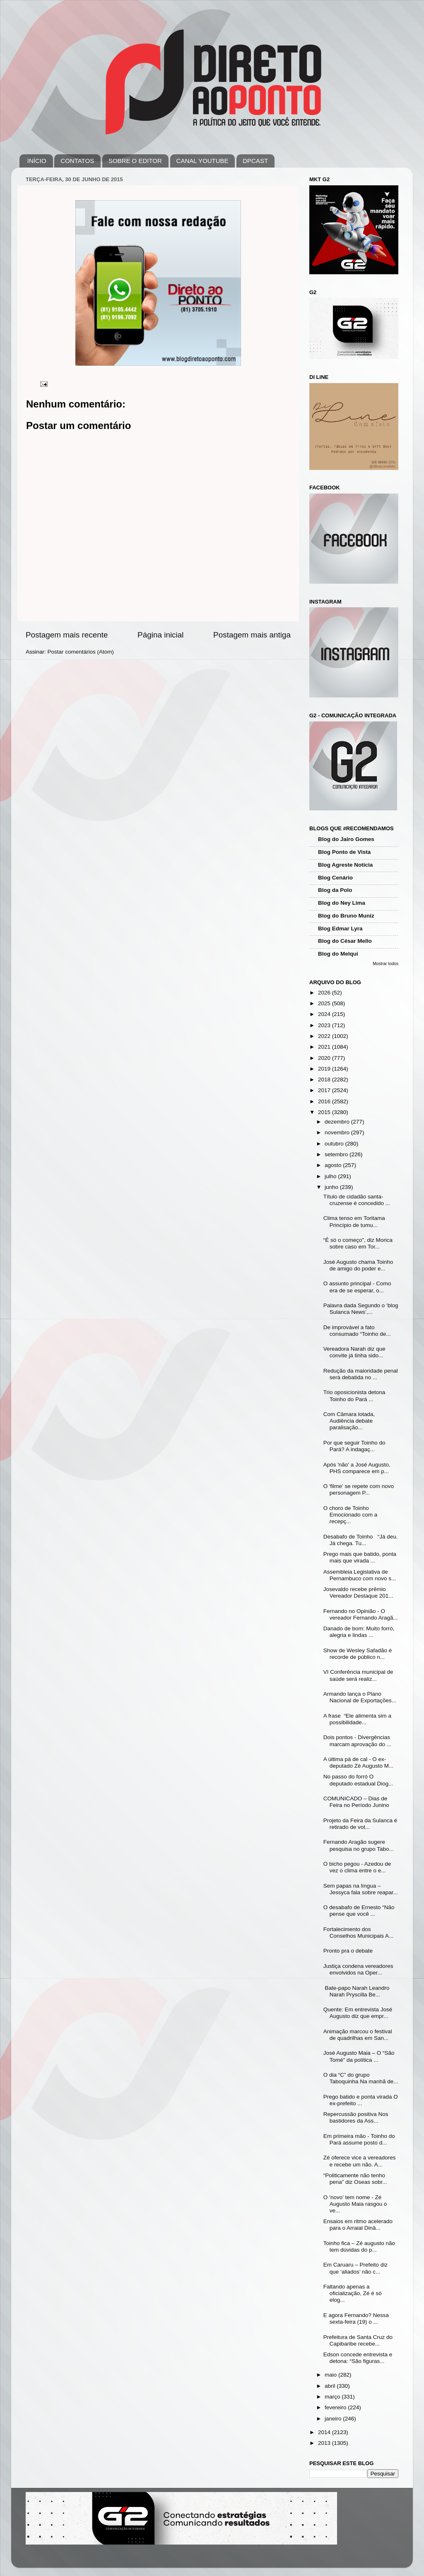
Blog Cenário (335, 878)
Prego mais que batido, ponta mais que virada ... (359, 1557)
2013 (325, 2443)
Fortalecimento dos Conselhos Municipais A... (358, 1932)
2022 (325, 1036)
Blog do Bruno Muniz (346, 916)
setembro (337, 1154)
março (333, 2397)
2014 (325, 2432)
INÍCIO (36, 160)
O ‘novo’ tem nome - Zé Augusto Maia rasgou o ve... (355, 2204)
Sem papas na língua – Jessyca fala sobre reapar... (360, 1889)
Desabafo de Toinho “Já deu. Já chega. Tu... (360, 1540)
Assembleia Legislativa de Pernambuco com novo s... (359, 1575)
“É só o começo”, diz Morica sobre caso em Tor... (358, 1243)
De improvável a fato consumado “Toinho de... (357, 1330)
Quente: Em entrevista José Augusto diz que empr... (358, 2012)
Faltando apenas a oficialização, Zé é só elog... (352, 2293)
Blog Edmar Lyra (340, 928)
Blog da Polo (335, 890)
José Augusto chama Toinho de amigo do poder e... (358, 1265)
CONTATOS (77, 160)
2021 (325, 1047)
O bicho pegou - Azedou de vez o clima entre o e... (357, 1867)
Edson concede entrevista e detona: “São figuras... (358, 2357)
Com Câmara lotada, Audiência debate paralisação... (349, 1421)
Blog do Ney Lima (341, 903)
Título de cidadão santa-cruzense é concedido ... (356, 1199)
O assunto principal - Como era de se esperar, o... (357, 1286)
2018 (325, 1079)
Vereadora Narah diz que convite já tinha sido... (354, 1352)
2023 (325, 1025)
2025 (325, 1003)
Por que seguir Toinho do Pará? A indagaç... (354, 1446)
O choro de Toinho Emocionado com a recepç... (350, 1514)
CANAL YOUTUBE (202, 160)
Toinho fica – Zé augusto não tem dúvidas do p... (359, 2246)
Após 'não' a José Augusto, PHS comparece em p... (356, 1468)
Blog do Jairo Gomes (346, 839)
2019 (325, 1069)
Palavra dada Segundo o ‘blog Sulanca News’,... (360, 1308)
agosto (334, 1165)
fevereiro (336, 2407)
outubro (335, 1144)
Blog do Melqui (338, 954)
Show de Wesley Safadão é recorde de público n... (357, 1653)
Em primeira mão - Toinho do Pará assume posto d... (359, 2139)
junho (332, 1187)
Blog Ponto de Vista (344, 852)
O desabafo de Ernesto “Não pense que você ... (359, 1910)
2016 (325, 1101)
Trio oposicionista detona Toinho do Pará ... (354, 1395)
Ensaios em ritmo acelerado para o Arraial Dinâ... (358, 2224)
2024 (325, 1014)
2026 (325, 993)
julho (331, 1176)
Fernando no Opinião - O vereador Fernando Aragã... (360, 1614)
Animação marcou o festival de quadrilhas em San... (357, 2034)
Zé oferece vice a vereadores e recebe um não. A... (359, 2160)
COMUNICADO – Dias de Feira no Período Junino (356, 1801)
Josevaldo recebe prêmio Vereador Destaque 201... (358, 1592)
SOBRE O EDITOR (135, 160)
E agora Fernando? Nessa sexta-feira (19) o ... (356, 2318)
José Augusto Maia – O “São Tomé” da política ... (359, 2056)
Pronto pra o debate (348, 1951)
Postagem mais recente (67, 634)
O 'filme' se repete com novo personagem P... (358, 1489)
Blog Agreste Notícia (345, 865)
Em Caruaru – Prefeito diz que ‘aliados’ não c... (355, 2268)
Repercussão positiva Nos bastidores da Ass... (355, 2117)
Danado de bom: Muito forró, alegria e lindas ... (359, 1631)
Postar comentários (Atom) (81, 652)
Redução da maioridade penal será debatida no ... (360, 1374)
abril (331, 2386)
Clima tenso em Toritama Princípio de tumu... (354, 1221)
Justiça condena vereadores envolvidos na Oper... (358, 1969)
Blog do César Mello (345, 941)
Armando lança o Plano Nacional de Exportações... (359, 1697)
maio (331, 2375)
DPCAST (255, 160)
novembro (338, 1132)
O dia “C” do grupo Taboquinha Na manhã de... (360, 2078)
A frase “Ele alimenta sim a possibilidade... (357, 1719)
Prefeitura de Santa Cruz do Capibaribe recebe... (358, 2340)
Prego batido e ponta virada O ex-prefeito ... (360, 2100)
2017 (325, 1090)
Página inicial (160, 634)
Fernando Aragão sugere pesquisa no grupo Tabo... (358, 1845)
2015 (325, 1112)
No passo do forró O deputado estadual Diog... (358, 1779)
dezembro (338, 1122)
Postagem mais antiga (252, 634)
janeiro (334, 2418)
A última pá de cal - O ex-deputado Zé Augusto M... (358, 1762)
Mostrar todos (385, 963)
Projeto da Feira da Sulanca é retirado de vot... (360, 1823)
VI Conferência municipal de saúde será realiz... (358, 1675)
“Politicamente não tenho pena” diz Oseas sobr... (355, 2178)
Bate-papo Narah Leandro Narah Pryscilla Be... (356, 1991)
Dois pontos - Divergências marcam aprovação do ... (357, 1740)
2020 (325, 1058)
